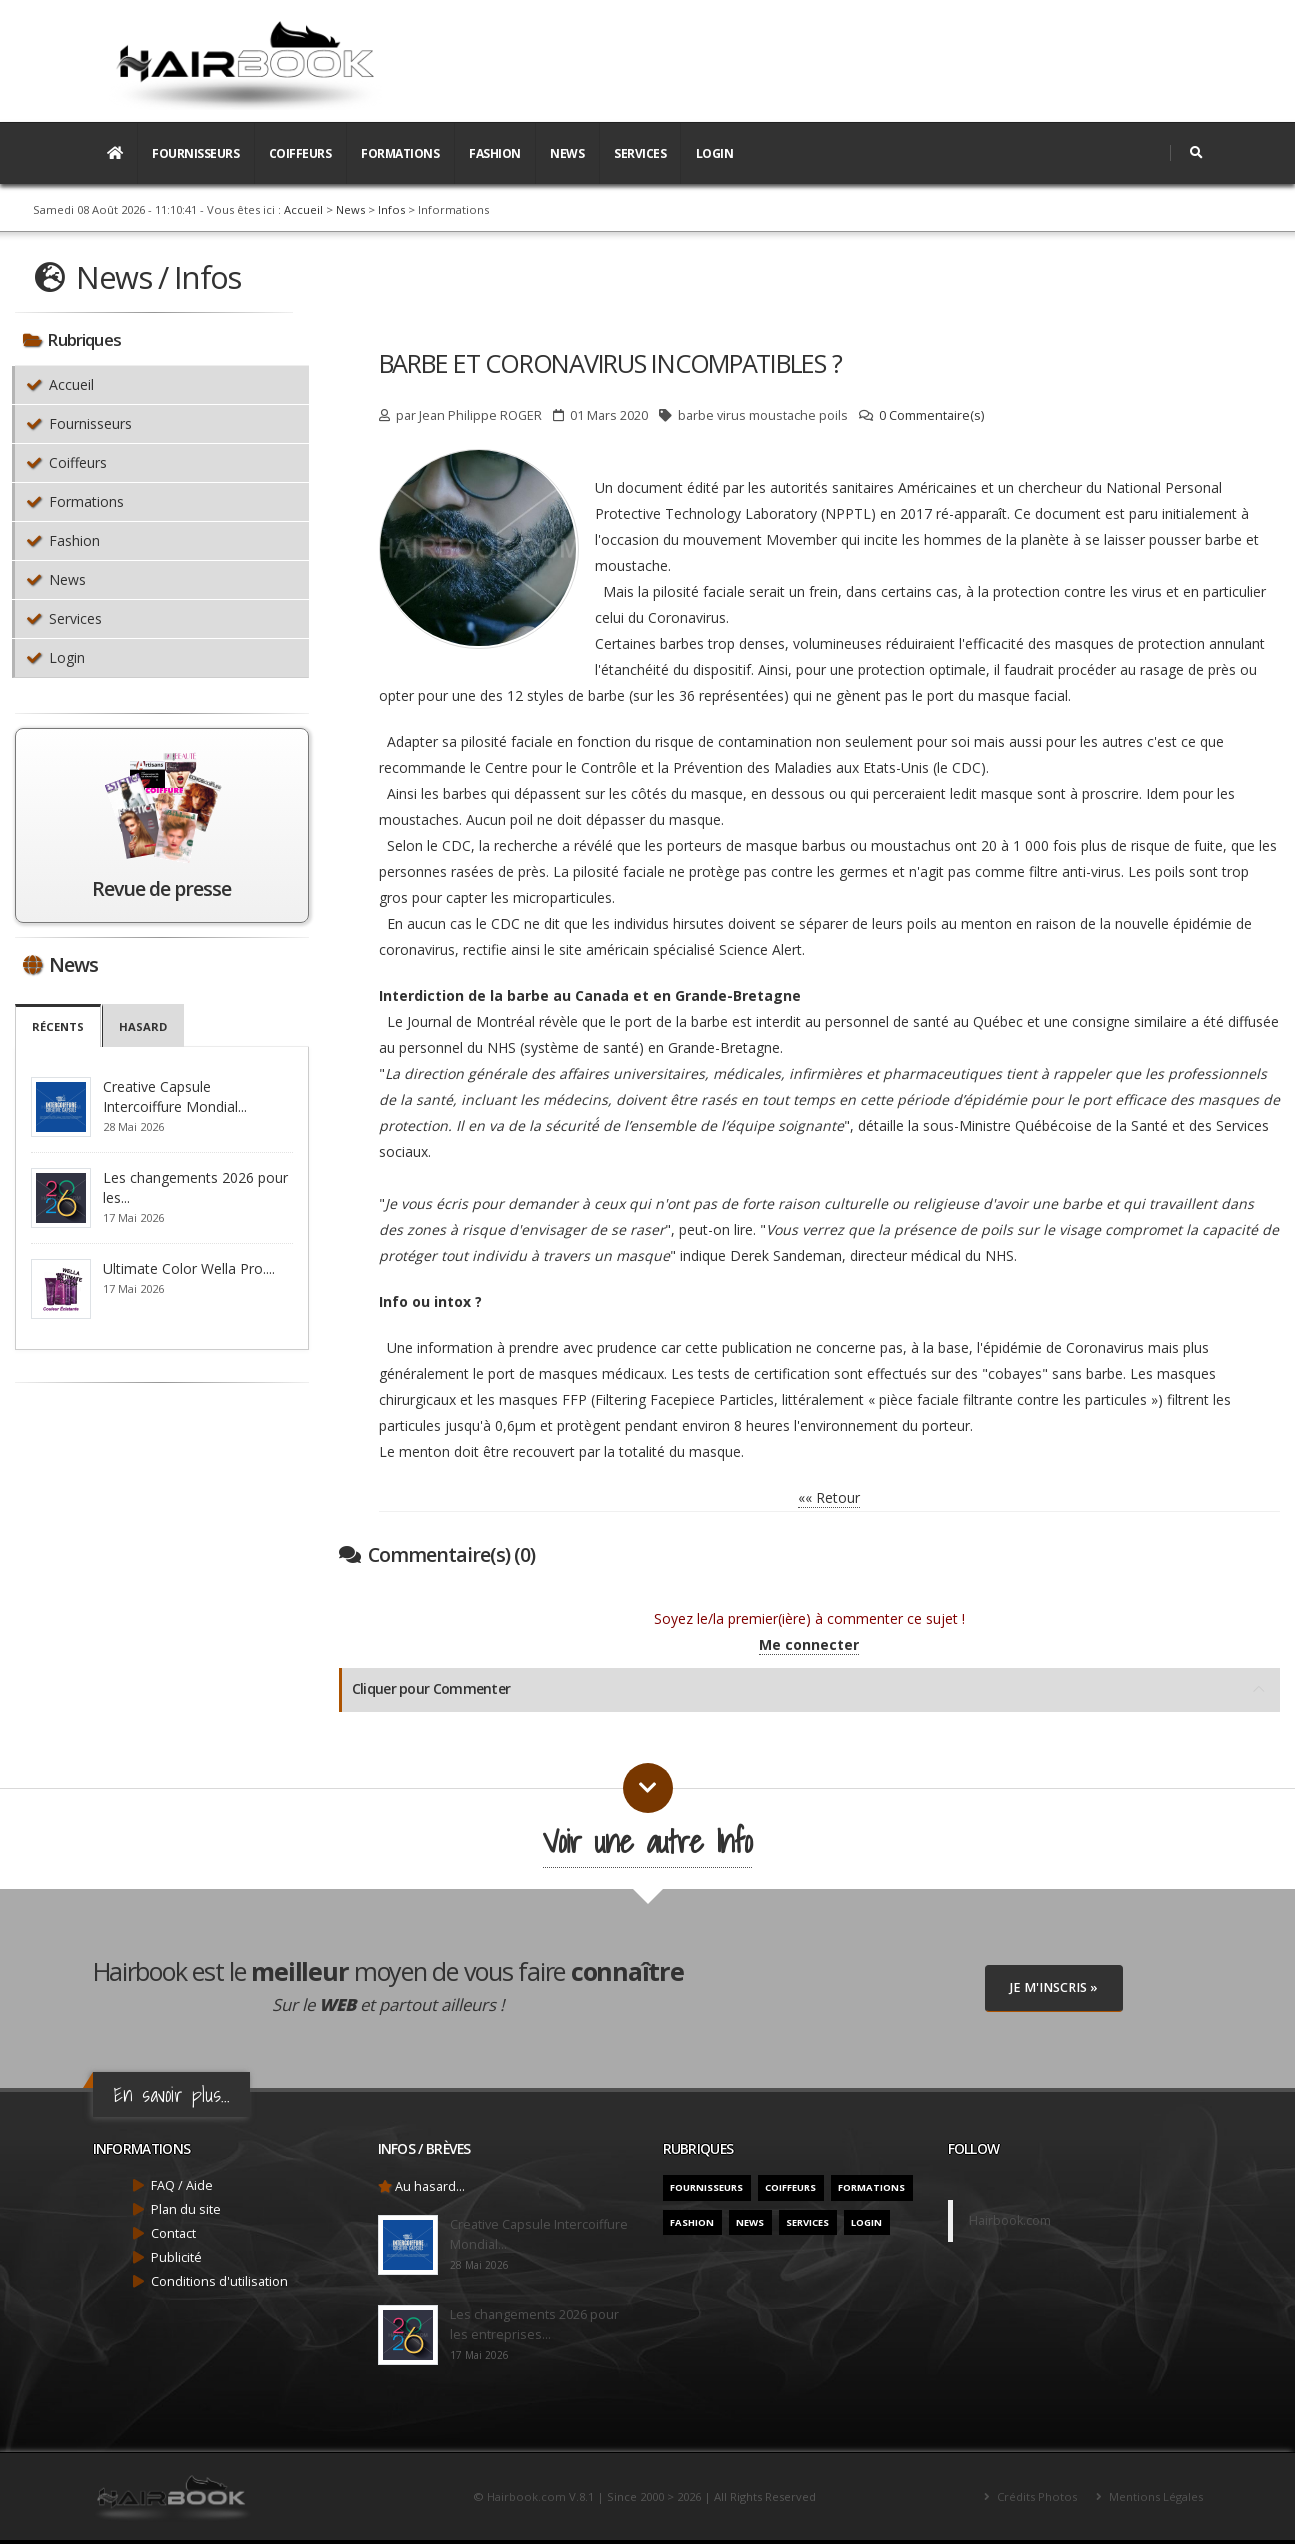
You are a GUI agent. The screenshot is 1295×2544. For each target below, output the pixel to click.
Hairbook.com (1010, 2220)
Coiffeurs (300, 153)
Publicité (176, 2257)
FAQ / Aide (182, 2185)
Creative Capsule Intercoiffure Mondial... (175, 1096)
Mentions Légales (1154, 2496)
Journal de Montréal (471, 1021)
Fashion (495, 153)
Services (640, 153)
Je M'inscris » (1054, 1987)
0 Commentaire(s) (931, 415)
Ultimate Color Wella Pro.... (189, 1268)
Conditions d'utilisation (219, 2281)
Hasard (143, 1026)
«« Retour (829, 1497)
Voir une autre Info (647, 1841)
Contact (173, 2233)
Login (715, 153)
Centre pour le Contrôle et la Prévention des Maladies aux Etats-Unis (707, 767)
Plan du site (186, 2209)
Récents (58, 1026)
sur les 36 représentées (708, 695)
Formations (400, 153)
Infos (391, 209)
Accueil (303, 209)
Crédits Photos (1035, 2496)
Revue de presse (161, 888)
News (567, 153)
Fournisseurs (195, 153)
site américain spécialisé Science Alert (680, 949)
